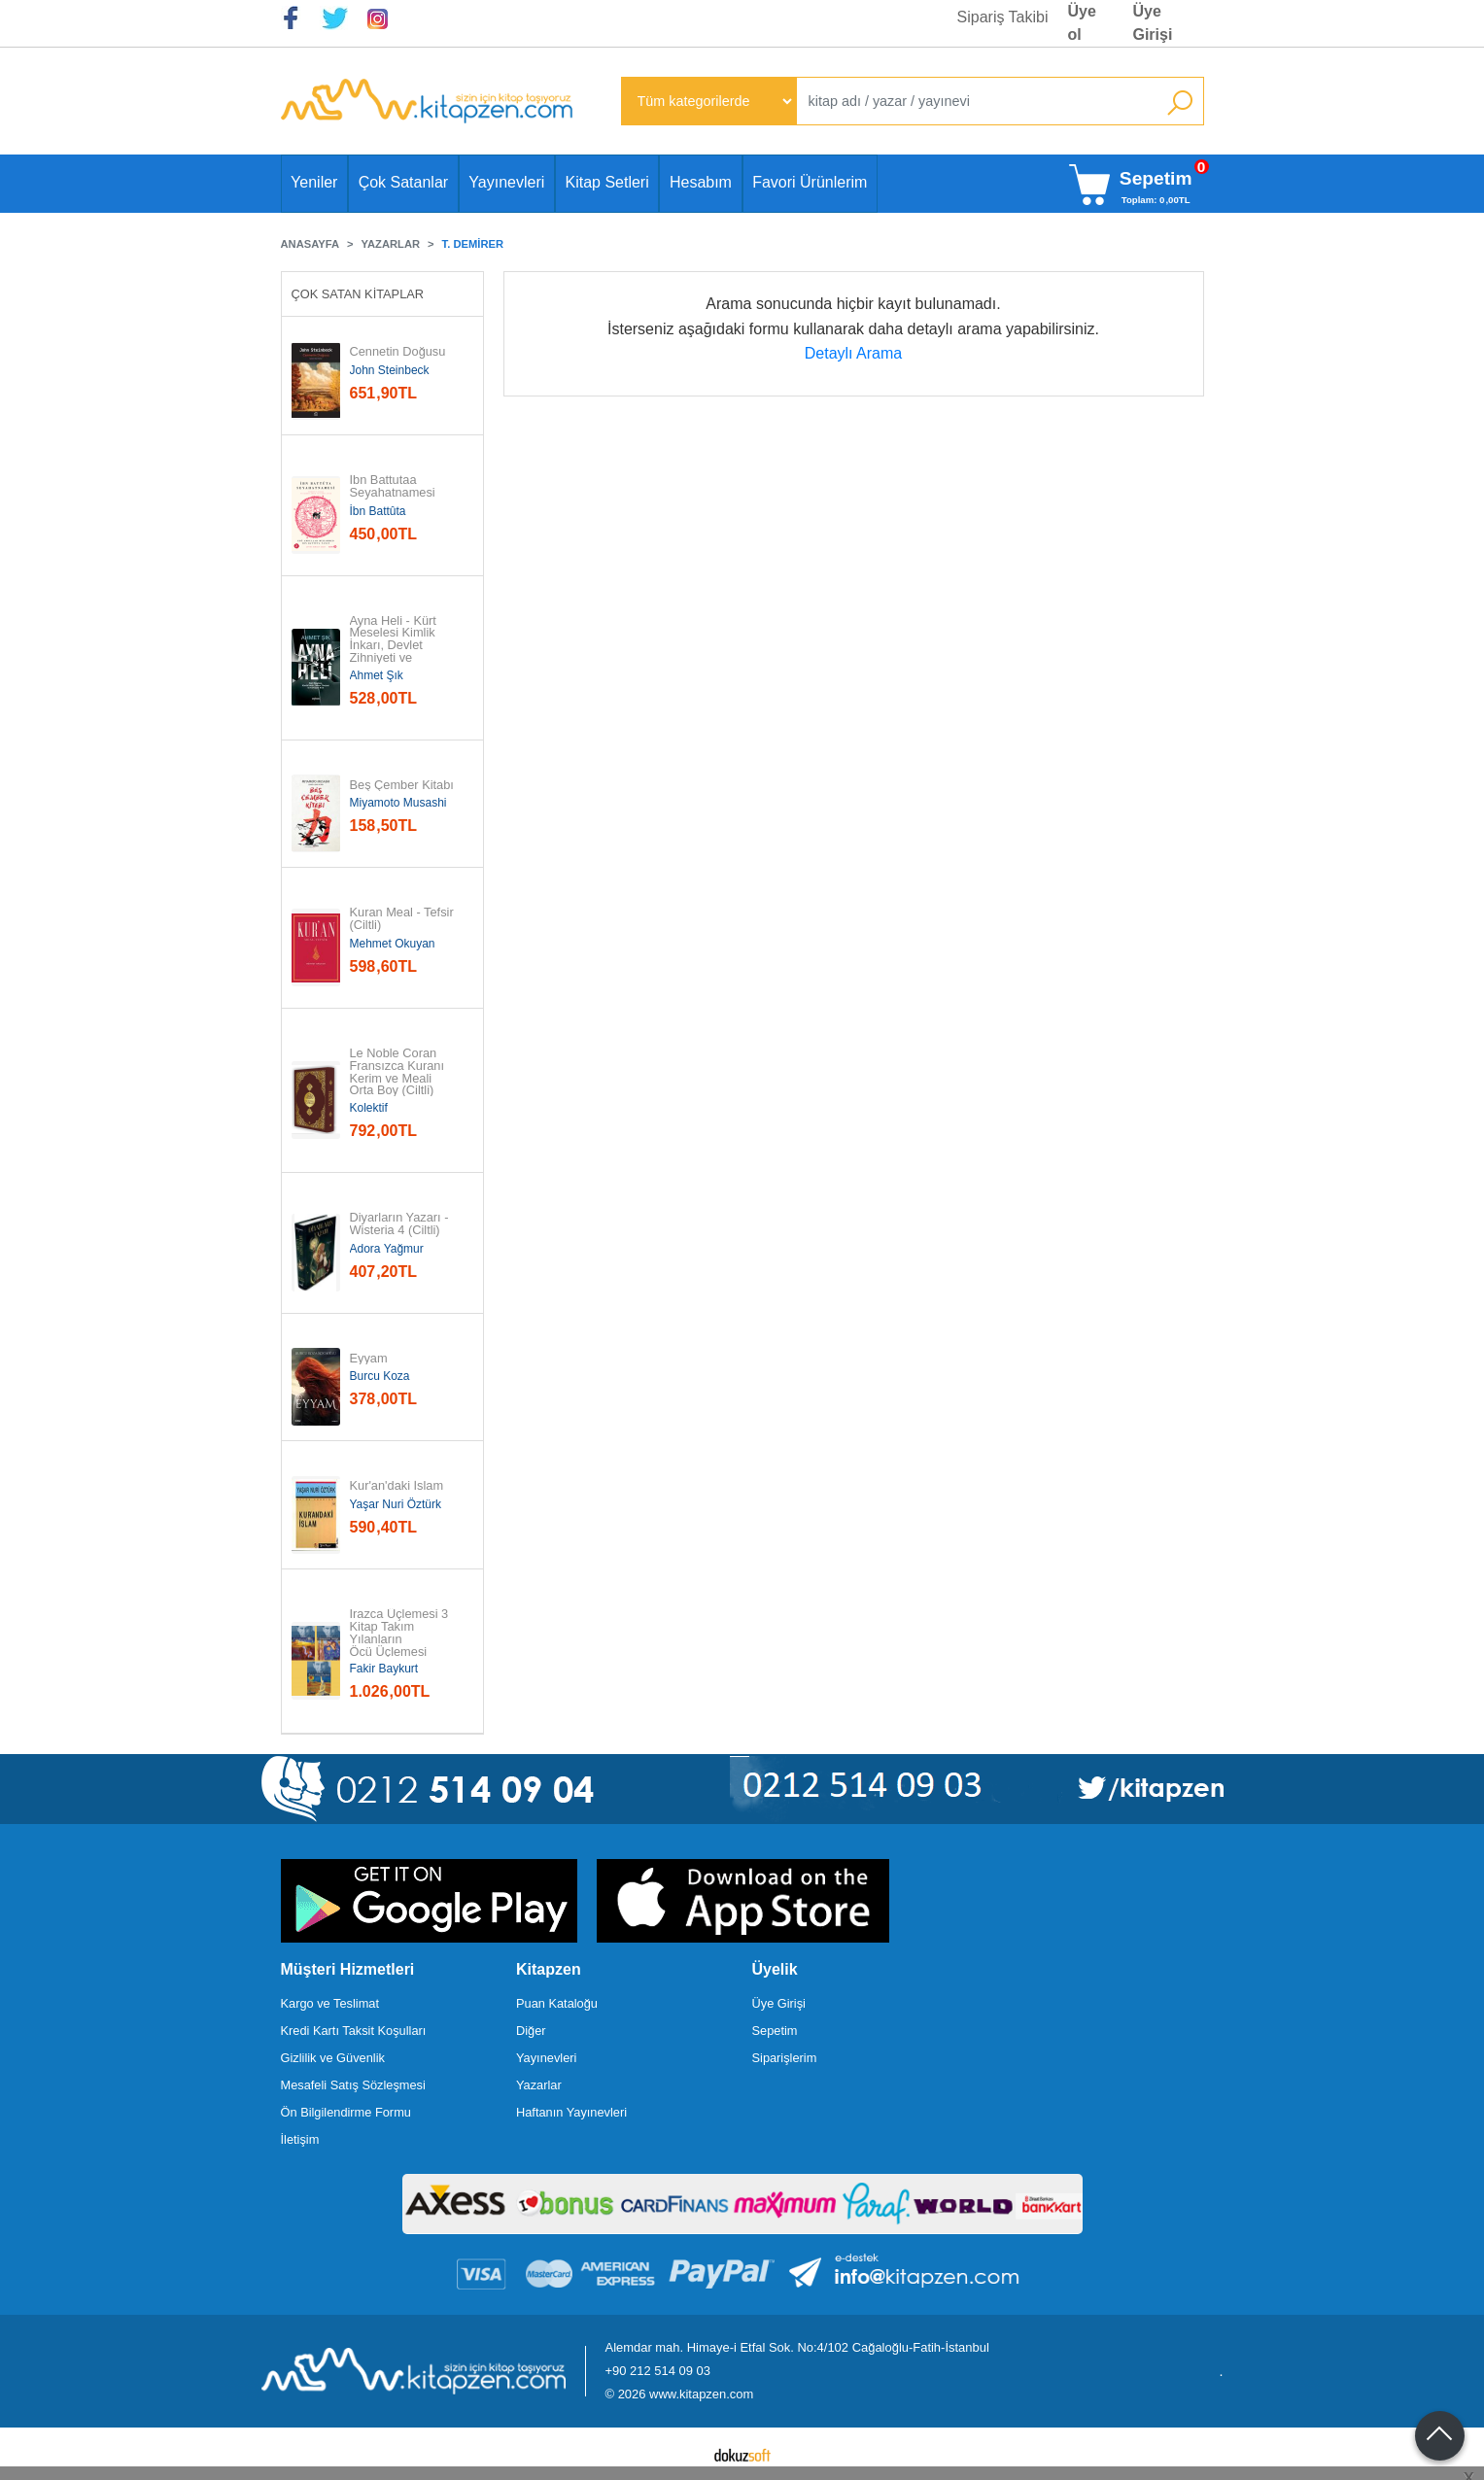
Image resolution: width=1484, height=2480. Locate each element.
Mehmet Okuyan (392, 943)
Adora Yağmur (387, 1249)
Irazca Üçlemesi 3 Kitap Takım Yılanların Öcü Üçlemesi (401, 1633)
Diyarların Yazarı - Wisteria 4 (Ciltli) (401, 1224)
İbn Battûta (378, 511)
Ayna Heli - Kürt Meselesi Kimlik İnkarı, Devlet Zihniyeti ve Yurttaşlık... (395, 646)
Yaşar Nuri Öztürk (395, 1504)
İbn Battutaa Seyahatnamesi (392, 486)
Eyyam (369, 1359)
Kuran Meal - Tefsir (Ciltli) (404, 919)
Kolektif (369, 1108)
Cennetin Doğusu (398, 352)
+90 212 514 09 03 (657, 2370)
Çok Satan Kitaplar (358, 294)
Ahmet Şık (376, 675)
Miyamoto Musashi (398, 802)
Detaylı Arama (853, 353)
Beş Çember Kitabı (402, 785)
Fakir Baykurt (384, 1668)
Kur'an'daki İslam (397, 1486)
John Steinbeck (390, 370)
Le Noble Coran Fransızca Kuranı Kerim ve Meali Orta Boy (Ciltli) (399, 1072)
